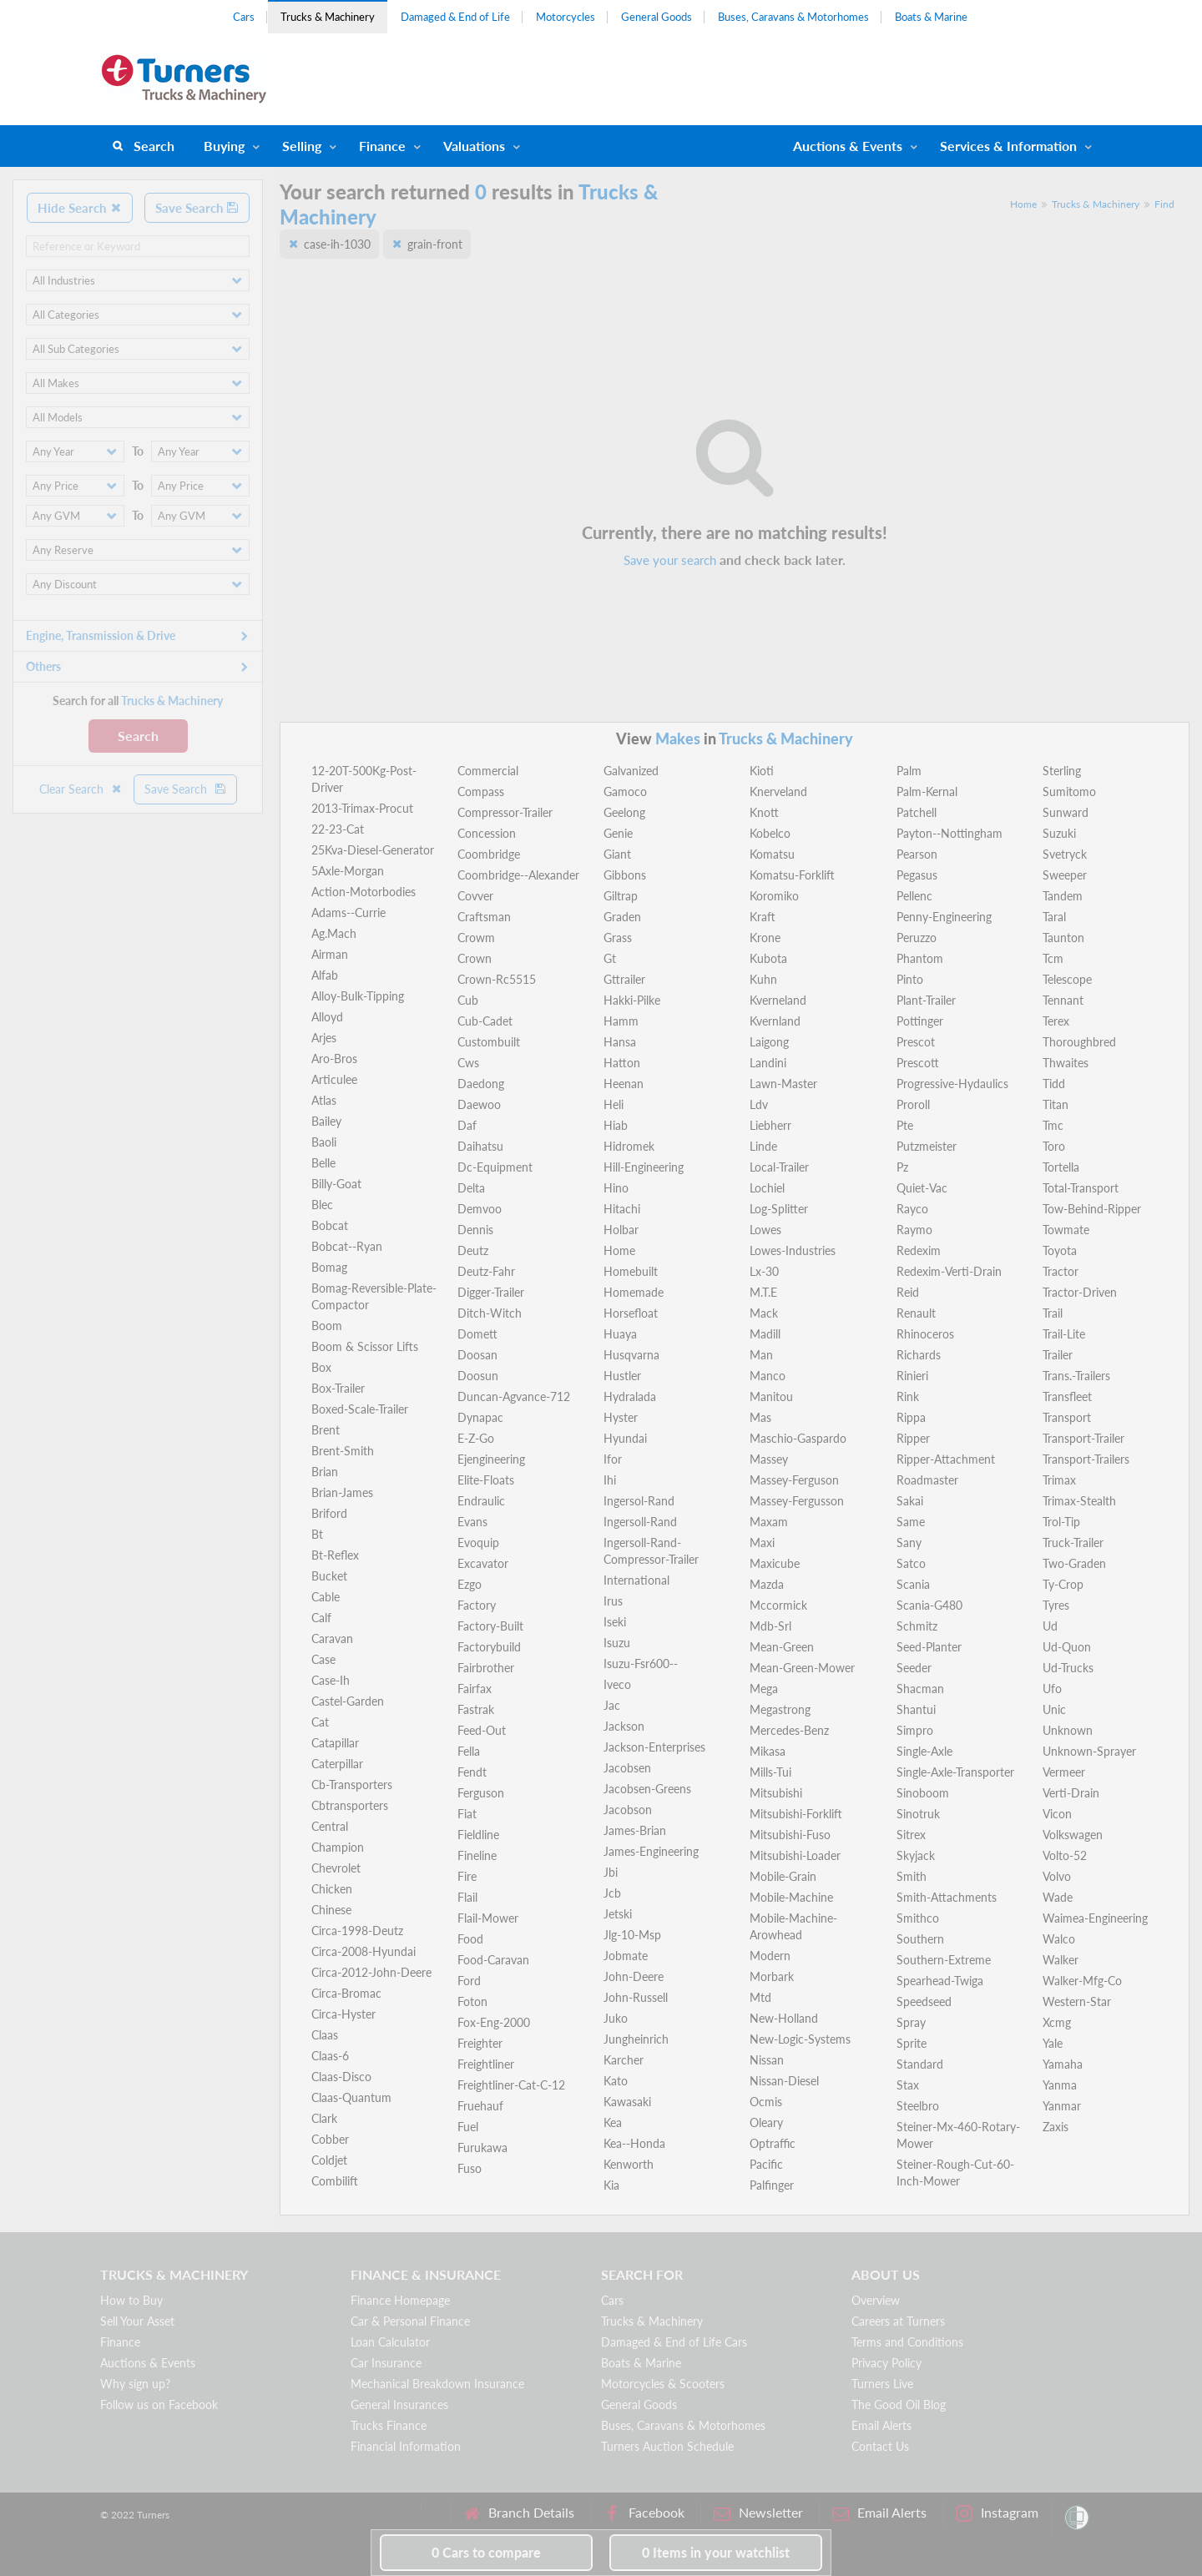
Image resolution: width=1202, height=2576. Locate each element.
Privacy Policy (886, 2363)
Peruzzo (916, 937)
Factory (476, 1605)
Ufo (1052, 1688)
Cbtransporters (349, 1805)
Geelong (624, 812)
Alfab (324, 975)
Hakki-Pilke (632, 1000)
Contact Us (880, 2446)
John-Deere (634, 1976)
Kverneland (778, 1000)
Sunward (1065, 812)
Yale (1053, 2043)
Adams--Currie (348, 912)
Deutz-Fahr (486, 1271)
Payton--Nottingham (949, 833)
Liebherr (770, 1125)
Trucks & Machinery (327, 16)
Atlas (323, 1100)
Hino (616, 1188)
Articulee (334, 1079)
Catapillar (335, 1743)
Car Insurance (386, 2363)
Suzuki (1059, 833)
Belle (323, 1163)
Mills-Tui (770, 1772)
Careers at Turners (898, 2321)
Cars (244, 16)
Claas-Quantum (351, 2097)
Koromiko (774, 896)
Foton (472, 2001)
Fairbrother (485, 1668)
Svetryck (1065, 854)
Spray (911, 2022)
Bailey (326, 1121)
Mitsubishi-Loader (795, 1855)
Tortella (1061, 1167)
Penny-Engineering (944, 917)
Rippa (911, 1417)
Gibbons (625, 875)
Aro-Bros (334, 1058)
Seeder (914, 1668)
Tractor (1060, 1271)
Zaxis (1055, 2127)
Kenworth (629, 2164)
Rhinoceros (925, 1334)
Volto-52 (1065, 1855)
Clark (324, 2118)
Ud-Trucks (1068, 1668)
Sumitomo (1069, 791)
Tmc (1053, 1125)
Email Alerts (881, 2425)
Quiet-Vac (921, 1188)
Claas (324, 2035)
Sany (909, 1542)
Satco (911, 1563)
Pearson (916, 854)
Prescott (917, 1063)
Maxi (762, 1542)
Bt (317, 1534)
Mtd (760, 1997)
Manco (767, 1376)
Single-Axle (924, 1751)
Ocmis (766, 2102)
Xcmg (1057, 2022)
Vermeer (1064, 1772)
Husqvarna (631, 1355)
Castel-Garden (347, 1701)
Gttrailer (624, 979)
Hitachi (622, 1209)
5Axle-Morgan (347, 871)
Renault (916, 1313)
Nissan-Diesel (784, 2081)
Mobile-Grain (783, 1876)
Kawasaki (627, 2102)
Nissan (767, 2060)
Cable (325, 1597)
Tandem (1063, 896)
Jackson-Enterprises (654, 1747)
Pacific (766, 2164)
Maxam (769, 1522)
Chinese (331, 1910)
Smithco (917, 1918)
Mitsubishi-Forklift (796, 1814)
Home (1023, 204)
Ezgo (469, 1584)
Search (154, 146)
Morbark (772, 1976)
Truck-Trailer (1073, 1542)
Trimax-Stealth (1079, 1501)
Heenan (624, 1083)
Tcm (1053, 958)
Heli (614, 1104)
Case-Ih (330, 1680)
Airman (329, 954)
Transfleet (1067, 1396)
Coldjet (329, 2160)
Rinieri (912, 1376)
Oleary (766, 2122)
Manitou (771, 1396)
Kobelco (770, 833)
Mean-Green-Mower (802, 1668)
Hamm (621, 1021)
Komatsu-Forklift (792, 875)
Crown (474, 958)
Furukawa (482, 2147)
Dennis (475, 1229)
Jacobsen (627, 1768)
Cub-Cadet (485, 1021)
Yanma (1060, 2085)
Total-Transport (1081, 1188)
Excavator (482, 1563)
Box (321, 1367)
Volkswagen (1073, 1834)
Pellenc (914, 896)
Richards (918, 1355)
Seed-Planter (929, 1647)
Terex (1056, 1021)
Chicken (331, 1889)
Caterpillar (337, 1764)
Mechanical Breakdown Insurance (437, 2384)
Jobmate (626, 1955)
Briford (329, 1513)
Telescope (1067, 979)
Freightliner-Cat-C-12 (511, 2085)
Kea (613, 2122)
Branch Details (518, 2513)
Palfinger (772, 2185)
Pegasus (916, 875)
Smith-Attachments (946, 1897)
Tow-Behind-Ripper (1092, 1209)
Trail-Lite (1064, 1334)
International (636, 1580)
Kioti (762, 771)
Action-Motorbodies (363, 892)
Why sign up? (135, 2384)
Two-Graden (1074, 1563)
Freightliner (485, 2064)
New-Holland (784, 2018)
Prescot (915, 1042)
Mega (764, 1688)
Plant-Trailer (926, 1000)
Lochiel (767, 1188)
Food (470, 1939)
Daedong (480, 1083)
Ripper (913, 1438)
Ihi (610, 1480)
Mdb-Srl (770, 1626)
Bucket (329, 1576)
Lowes (765, 1229)
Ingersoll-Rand (640, 1522)
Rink (907, 1396)
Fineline (477, 1855)
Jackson (624, 1726)
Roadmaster (927, 1480)
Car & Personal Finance (410, 2321)
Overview (875, 2300)
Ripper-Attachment (945, 1459)
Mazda (767, 1584)
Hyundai (625, 1438)
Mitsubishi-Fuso (790, 1834)
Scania (913, 1584)
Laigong (769, 1042)
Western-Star (1077, 2001)
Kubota (768, 958)
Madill (765, 1334)
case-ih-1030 (337, 244)
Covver (475, 896)
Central (329, 1826)
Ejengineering (491, 1459)
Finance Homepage (400, 2300)
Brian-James (342, 1492)
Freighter (480, 2043)
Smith (911, 1876)
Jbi (611, 1872)
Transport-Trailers (1086, 1459)
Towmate (1066, 1229)
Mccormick (778, 1605)
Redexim (918, 1250)
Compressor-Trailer (505, 812)
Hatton (622, 1063)
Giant (617, 854)
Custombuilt (488, 1042)
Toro (1054, 1146)
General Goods (656, 16)
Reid (907, 1292)
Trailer (1058, 1355)
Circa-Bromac (346, 1993)
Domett (477, 1334)
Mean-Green (782, 1647)
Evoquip (478, 1542)
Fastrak (475, 1709)
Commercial (487, 771)
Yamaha (1063, 2064)
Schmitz (916, 1626)
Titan (1055, 1104)
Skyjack (915, 1855)
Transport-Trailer (1083, 1438)
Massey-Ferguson (794, 1480)
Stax (907, 2085)
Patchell (916, 812)
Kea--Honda (634, 2143)
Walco (1059, 1939)
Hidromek (629, 1146)
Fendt (472, 1772)
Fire (467, 1876)
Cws (468, 1063)
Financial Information (406, 2446)
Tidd (1054, 1083)
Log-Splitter (779, 1209)
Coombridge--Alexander (518, 875)
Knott (764, 812)
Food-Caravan (493, 1960)
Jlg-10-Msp (632, 1935)
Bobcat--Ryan (346, 1246)
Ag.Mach (333, 933)
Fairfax (474, 1688)
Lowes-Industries (793, 1250)
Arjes (323, 1038)
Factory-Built (490, 1626)
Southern (920, 1939)
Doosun (477, 1376)
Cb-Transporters (351, 1784)
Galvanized (631, 771)
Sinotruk (918, 1814)
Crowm (476, 937)
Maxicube (775, 1563)
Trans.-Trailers (1076, 1376)
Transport (1067, 1417)
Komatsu (772, 854)
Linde (763, 1146)
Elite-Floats (485, 1480)
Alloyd (327, 1017)
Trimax (1059, 1480)
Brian (324, 1471)
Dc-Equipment (495, 1167)
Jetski (618, 1914)
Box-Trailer (338, 1388)
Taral (1054, 917)
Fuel (467, 2127)
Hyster (621, 1417)
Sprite (911, 2043)
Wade (1058, 1897)
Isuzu (617, 1643)
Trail (1053, 1313)
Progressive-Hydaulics (952, 1083)
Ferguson (480, 1793)
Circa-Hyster (343, 2014)
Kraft (762, 917)
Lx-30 (764, 1271)
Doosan (477, 1355)
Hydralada (630, 1396)
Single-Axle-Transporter (955, 1772)
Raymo (914, 1229)
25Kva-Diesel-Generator (372, 850)
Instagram (997, 2513)
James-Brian (635, 1830)
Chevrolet (336, 1868)
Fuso (469, 2168)
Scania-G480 (929, 1605)
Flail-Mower (487, 1918)
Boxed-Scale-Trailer (359, 1409)
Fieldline (478, 1834)
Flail (467, 1897)
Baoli (323, 1142)
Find (1164, 204)
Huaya (620, 1334)
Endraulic (481, 1501)
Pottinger (919, 1021)
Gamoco (625, 791)
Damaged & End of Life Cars (674, 2342)
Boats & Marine (931, 16)
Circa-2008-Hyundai (363, 1951)
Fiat (467, 1814)
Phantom (919, 958)
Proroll (913, 1104)
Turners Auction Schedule (667, 2446)
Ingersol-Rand (639, 1501)
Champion (337, 1847)
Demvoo (479, 1209)
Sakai (909, 1501)
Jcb (612, 1893)
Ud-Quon (1067, 1647)
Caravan (332, 1638)
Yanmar (1062, 2106)
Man (761, 1355)
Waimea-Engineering (1095, 1918)
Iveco (617, 1684)
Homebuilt (631, 1271)
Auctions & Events (147, 2363)
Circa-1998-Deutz (357, 1930)
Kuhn (763, 979)
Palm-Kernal (926, 791)
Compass (480, 791)
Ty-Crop (1063, 1584)
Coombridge (488, 854)
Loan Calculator (390, 2342)
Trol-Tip (1061, 1522)
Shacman (920, 1688)
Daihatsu (480, 1146)
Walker (1060, 1960)
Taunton (1063, 937)
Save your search (670, 559)
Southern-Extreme (943, 1960)
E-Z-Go (475, 1438)
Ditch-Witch (489, 1313)
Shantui (916, 1709)
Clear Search (81, 789)
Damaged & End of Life (455, 16)
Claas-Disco (341, 2076)
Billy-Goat (336, 1184)
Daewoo (479, 1104)
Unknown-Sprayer (1089, 1751)
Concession (486, 833)
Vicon (1057, 1814)
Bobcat (329, 1225)
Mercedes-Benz (789, 1730)
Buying (224, 146)
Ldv (759, 1104)
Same (910, 1522)
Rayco (912, 1209)
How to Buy (131, 2300)
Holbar (621, 1229)
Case (323, 1659)
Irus (613, 1601)
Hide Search (80, 207)
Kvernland (775, 1021)
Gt (610, 958)
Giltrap (621, 896)
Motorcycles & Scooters (663, 2384)
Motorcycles (565, 16)
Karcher (624, 2060)
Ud (1050, 1626)
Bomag (329, 1267)
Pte (904, 1125)
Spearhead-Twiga (939, 1981)
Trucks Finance (389, 2425)
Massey (769, 1459)
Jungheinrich (636, 2039)
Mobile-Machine (791, 1897)
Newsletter (758, 2513)
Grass (618, 937)
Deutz (472, 1250)
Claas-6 (330, 2056)
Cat (320, 1722)
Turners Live (882, 2384)
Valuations (474, 146)
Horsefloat (631, 1313)
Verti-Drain (1071, 1793)
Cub (467, 1000)
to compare (486, 2552)
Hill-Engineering (644, 1167)
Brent (325, 1430)
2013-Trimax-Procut (362, 808)
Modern (770, 1955)
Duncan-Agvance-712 (513, 1396)
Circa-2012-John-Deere (371, 1972)
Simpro (914, 1730)
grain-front (434, 244)
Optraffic (772, 2143)
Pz (902, 1167)
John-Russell (636, 1997)
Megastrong (780, 1709)
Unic (1054, 1709)
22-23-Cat (337, 829)
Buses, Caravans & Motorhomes (793, 16)
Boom (326, 1325)
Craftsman (484, 917)
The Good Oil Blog (898, 2404)
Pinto (909, 979)
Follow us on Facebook (159, 2404)
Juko (616, 2018)
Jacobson (628, 1809)
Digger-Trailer (490, 1292)
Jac (612, 1705)
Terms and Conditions (907, 2342)
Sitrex (911, 1834)
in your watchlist (716, 2552)
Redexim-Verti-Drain (949, 1271)
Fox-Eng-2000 (493, 2022)
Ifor (613, 1459)
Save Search (197, 207)
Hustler (622, 1376)
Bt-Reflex (335, 1555)
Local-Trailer (779, 1167)
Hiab (616, 1125)
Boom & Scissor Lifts (364, 1346)
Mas (760, 1417)
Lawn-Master (783, 1083)
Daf (467, 1125)
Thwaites (1065, 1063)
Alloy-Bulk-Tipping (357, 996)
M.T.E (763, 1292)
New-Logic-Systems (800, 2039)
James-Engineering (651, 1851)
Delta (471, 1188)
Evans (472, 1522)
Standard (919, 2064)
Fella (468, 1751)
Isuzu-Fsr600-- (641, 1663)
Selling (301, 146)
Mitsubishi (776, 1793)
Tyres (1056, 1605)
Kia (611, 2185)
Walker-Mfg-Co (1082, 1981)
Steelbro (917, 2106)
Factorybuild (489, 1647)
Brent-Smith (342, 1451)
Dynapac (480, 1417)
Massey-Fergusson (797, 1501)
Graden (622, 917)
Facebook (644, 2513)
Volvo (1057, 1876)
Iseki (615, 1622)
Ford (469, 1981)
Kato (616, 2081)
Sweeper (1065, 875)
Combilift (334, 2181)
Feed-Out (481, 1730)
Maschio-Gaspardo (798, 1438)
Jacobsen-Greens (647, 1789)
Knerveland (778, 791)
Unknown (1068, 1730)
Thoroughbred (1079, 1042)
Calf (321, 1618)
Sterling (1062, 771)
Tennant (1063, 1000)
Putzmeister (926, 1146)
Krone (765, 937)
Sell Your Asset (137, 2321)
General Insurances (399, 2404)
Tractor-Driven (1080, 1292)
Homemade (634, 1292)
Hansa (620, 1042)
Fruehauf (480, 2106)
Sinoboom (922, 1793)
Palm (909, 771)
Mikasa (767, 1751)
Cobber (330, 2139)
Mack (764, 1313)
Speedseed (924, 2001)
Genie (618, 833)
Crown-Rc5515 (496, 979)
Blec (322, 1204)
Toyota (1060, 1250)
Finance (382, 146)
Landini (768, 1063)
